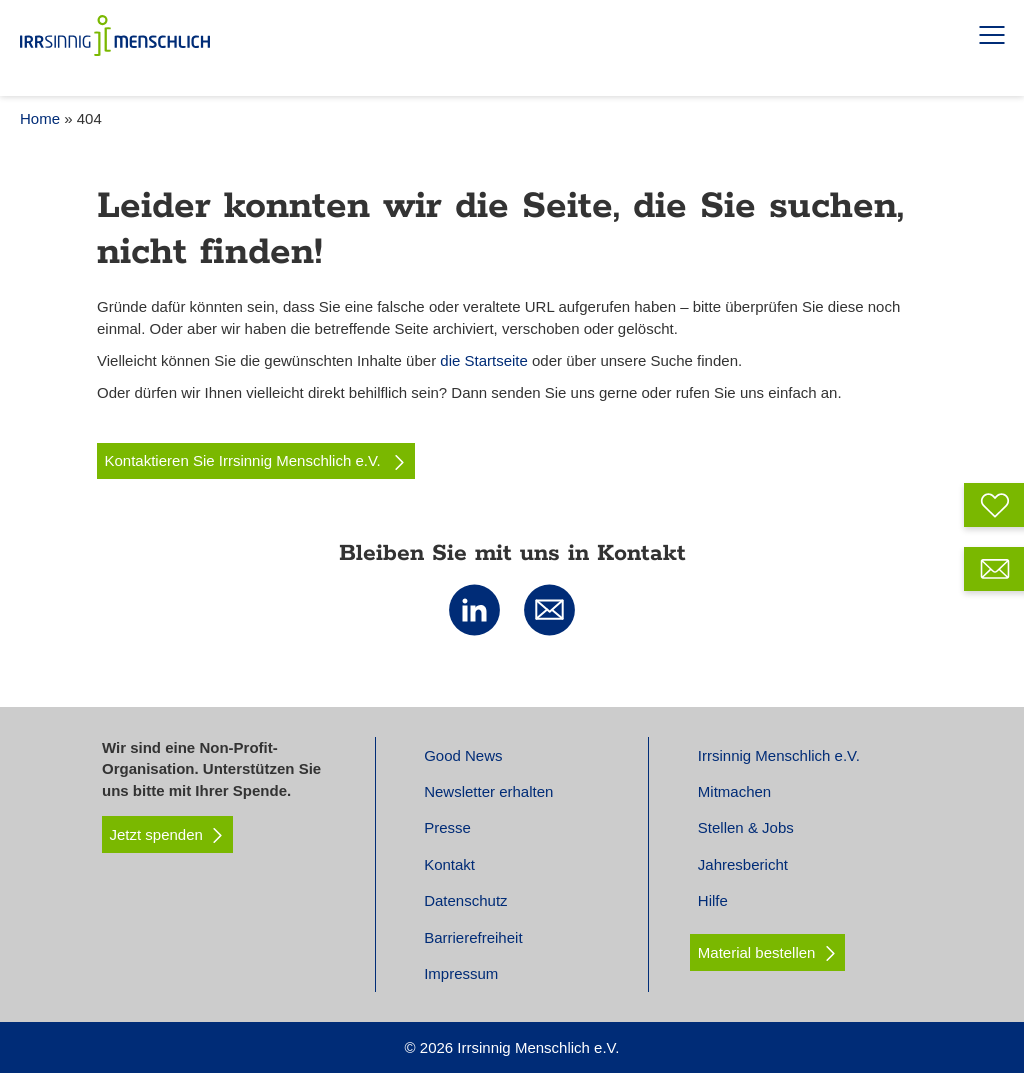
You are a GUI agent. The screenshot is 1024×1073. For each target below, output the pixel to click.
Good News (463, 755)
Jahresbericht (743, 864)
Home (40, 118)
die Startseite (484, 360)
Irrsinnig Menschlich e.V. (779, 755)
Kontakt (449, 864)
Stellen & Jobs (746, 827)
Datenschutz (465, 900)
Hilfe (713, 900)
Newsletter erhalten (488, 791)
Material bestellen (757, 952)
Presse (447, 827)
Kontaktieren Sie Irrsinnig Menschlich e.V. (256, 461)
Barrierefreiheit (473, 937)
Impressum (461, 973)
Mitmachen (734, 791)
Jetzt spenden (168, 835)
